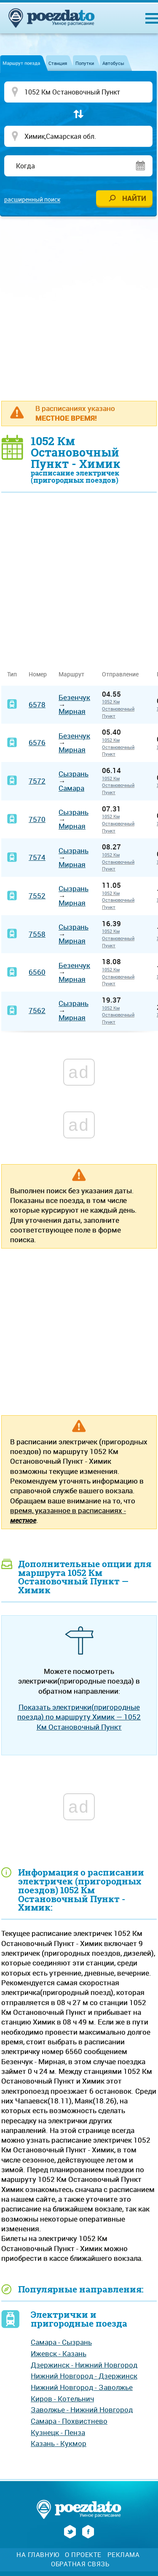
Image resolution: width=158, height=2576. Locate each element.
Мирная (72, 711)
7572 (37, 781)
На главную (37, 2555)
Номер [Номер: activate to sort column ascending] (38, 674)
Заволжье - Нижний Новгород (82, 2409)
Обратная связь (80, 2564)
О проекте (83, 2555)
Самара (71, 788)
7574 (37, 857)
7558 (37, 934)
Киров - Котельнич (62, 2398)
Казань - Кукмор (58, 2443)
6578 (37, 704)
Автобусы (113, 63)
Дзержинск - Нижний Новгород (84, 2365)
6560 (37, 972)
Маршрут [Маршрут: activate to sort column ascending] (71, 674)
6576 (37, 742)
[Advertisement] (79, 308)
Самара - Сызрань (61, 2342)
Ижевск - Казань (58, 2353)
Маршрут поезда (21, 63)
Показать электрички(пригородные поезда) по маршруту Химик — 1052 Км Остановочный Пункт (79, 1717)
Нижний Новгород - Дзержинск (84, 2376)
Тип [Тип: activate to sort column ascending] (12, 674)
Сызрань (73, 773)
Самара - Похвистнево (69, 2421)
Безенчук (74, 697)
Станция (57, 63)
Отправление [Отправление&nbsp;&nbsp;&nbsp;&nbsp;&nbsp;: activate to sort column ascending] (123, 674)
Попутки (84, 63)
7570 (37, 819)
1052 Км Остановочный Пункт (118, 708)
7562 (37, 1010)
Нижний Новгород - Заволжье (82, 2387)
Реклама (123, 2555)
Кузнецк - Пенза (58, 2432)
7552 (37, 895)
